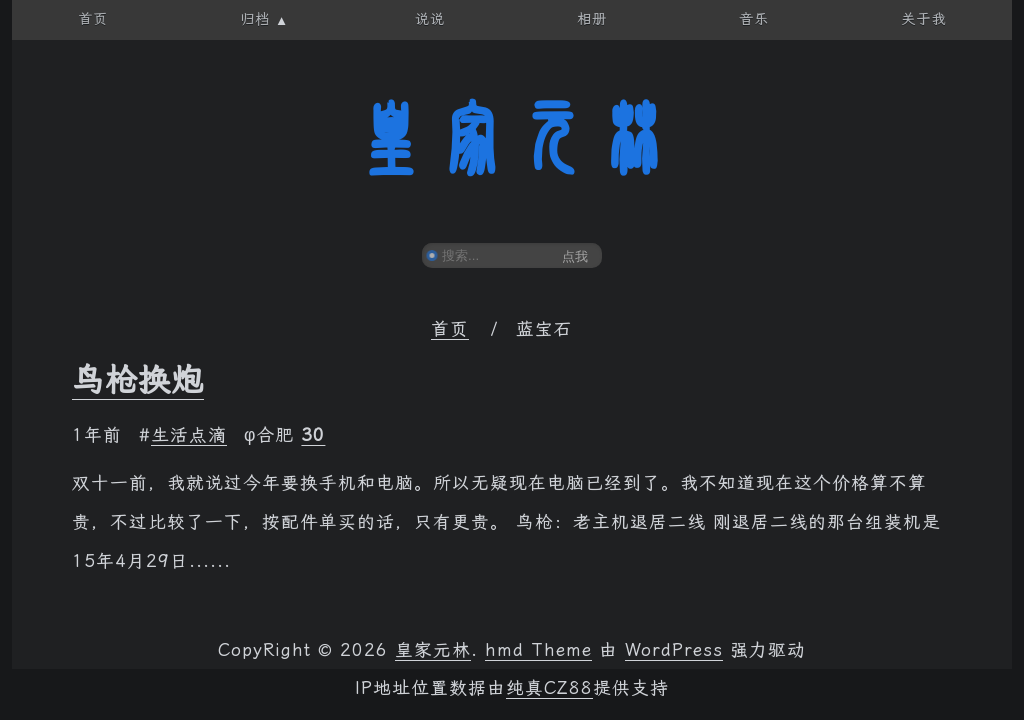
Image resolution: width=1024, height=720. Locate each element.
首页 (450, 329)
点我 (575, 256)
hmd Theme (538, 650)
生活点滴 (189, 435)
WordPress (674, 650)
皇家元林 (512, 139)
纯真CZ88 (549, 688)
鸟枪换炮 (138, 380)
